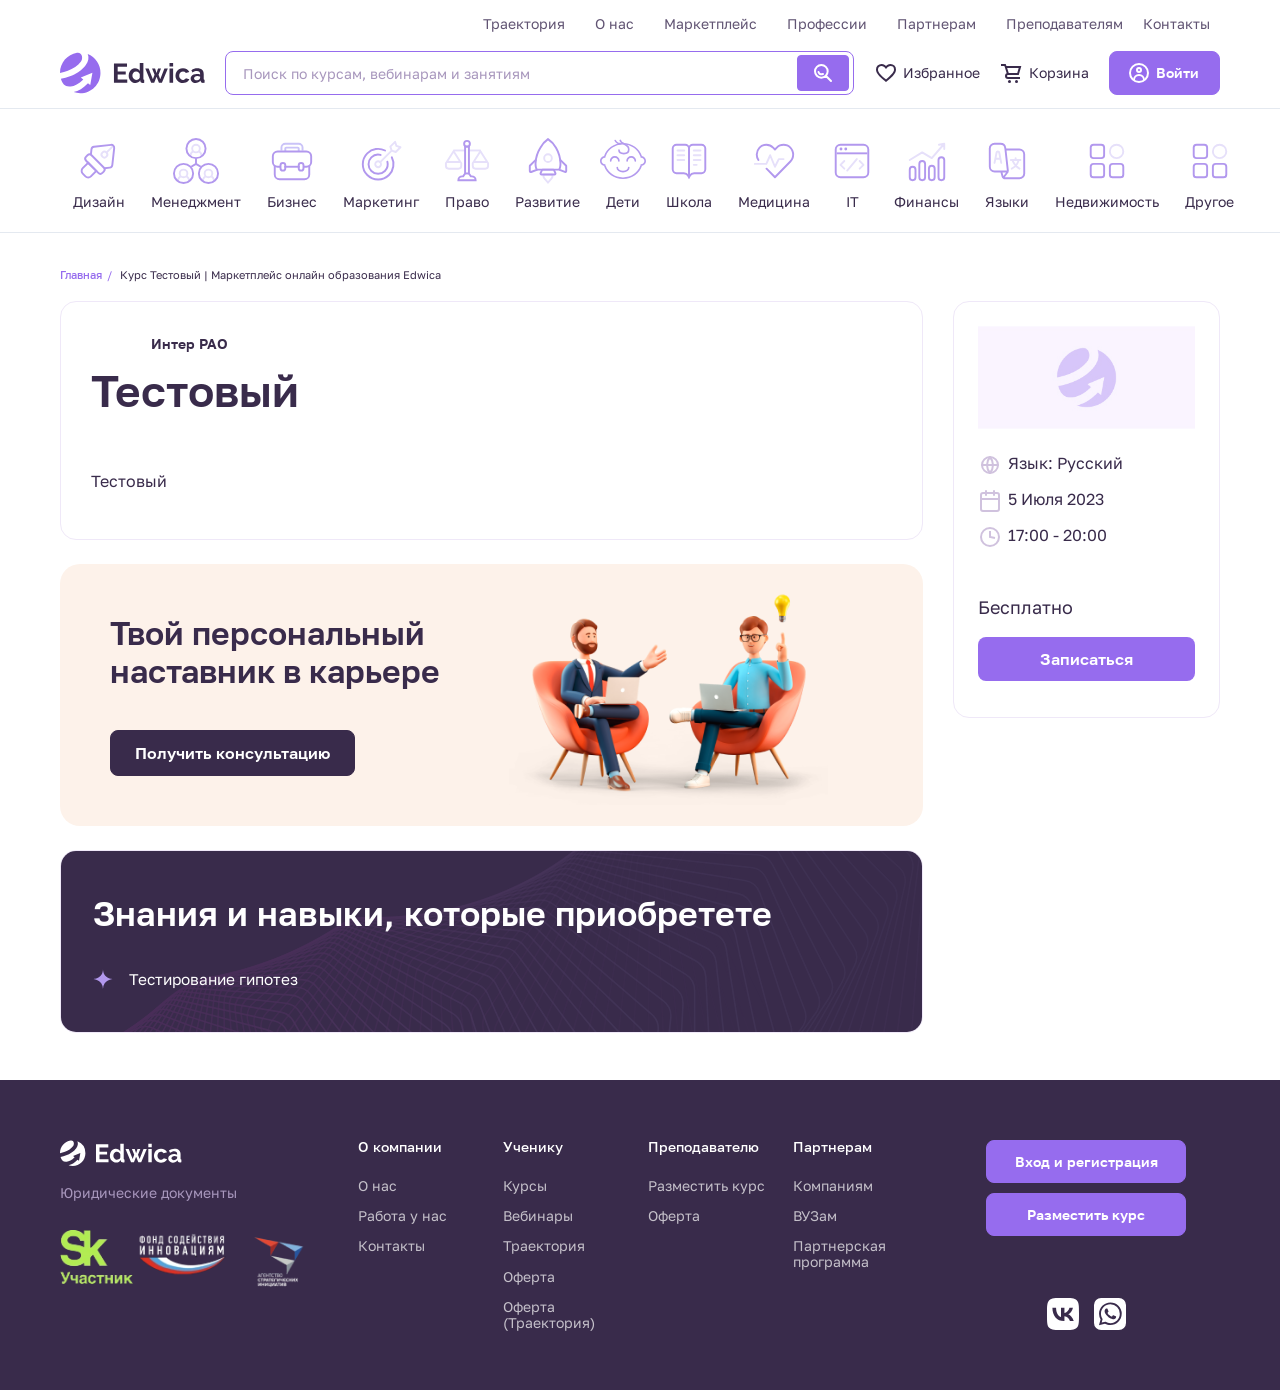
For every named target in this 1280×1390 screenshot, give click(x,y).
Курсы (525, 1185)
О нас (614, 23)
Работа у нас (402, 1215)
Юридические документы (148, 1193)
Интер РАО (189, 343)
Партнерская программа (839, 1253)
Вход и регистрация (1086, 1161)
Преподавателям (1064, 23)
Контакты (1176, 23)
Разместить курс (706, 1185)
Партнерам (936, 23)
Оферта (529, 1276)
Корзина (1044, 73)
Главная (81, 274)
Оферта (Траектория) (549, 1314)
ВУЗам (815, 1215)
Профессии (827, 23)
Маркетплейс (710, 23)
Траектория (524, 23)
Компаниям (833, 1185)
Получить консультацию (232, 753)
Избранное (927, 73)
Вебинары (538, 1215)
